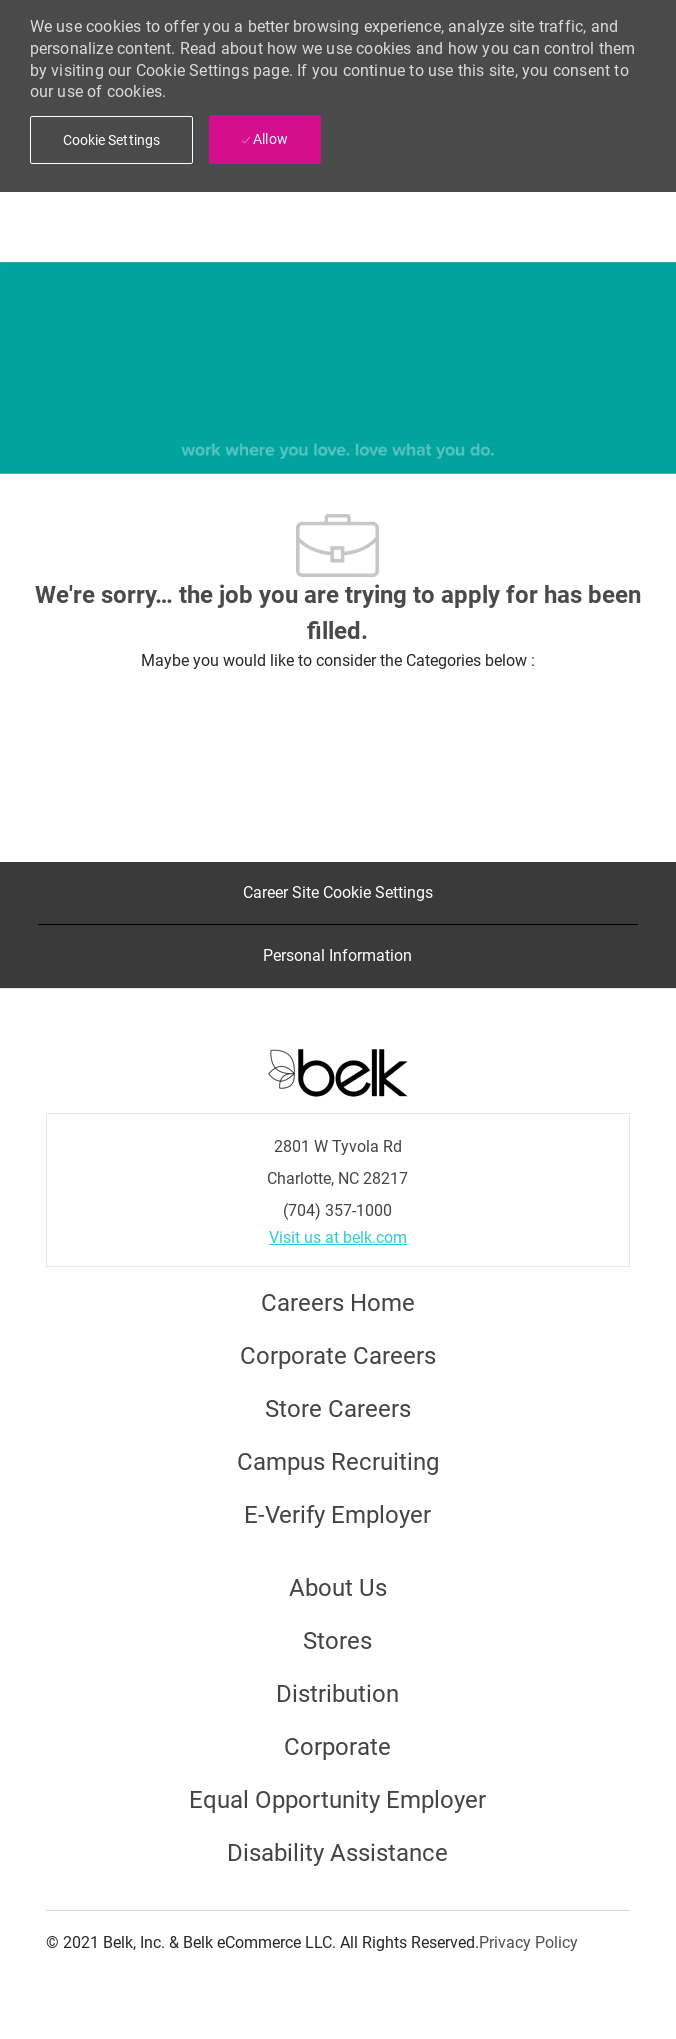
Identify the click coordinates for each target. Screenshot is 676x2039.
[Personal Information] (337, 956)
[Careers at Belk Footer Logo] (338, 1071)
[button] (112, 140)
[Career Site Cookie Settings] (338, 893)
